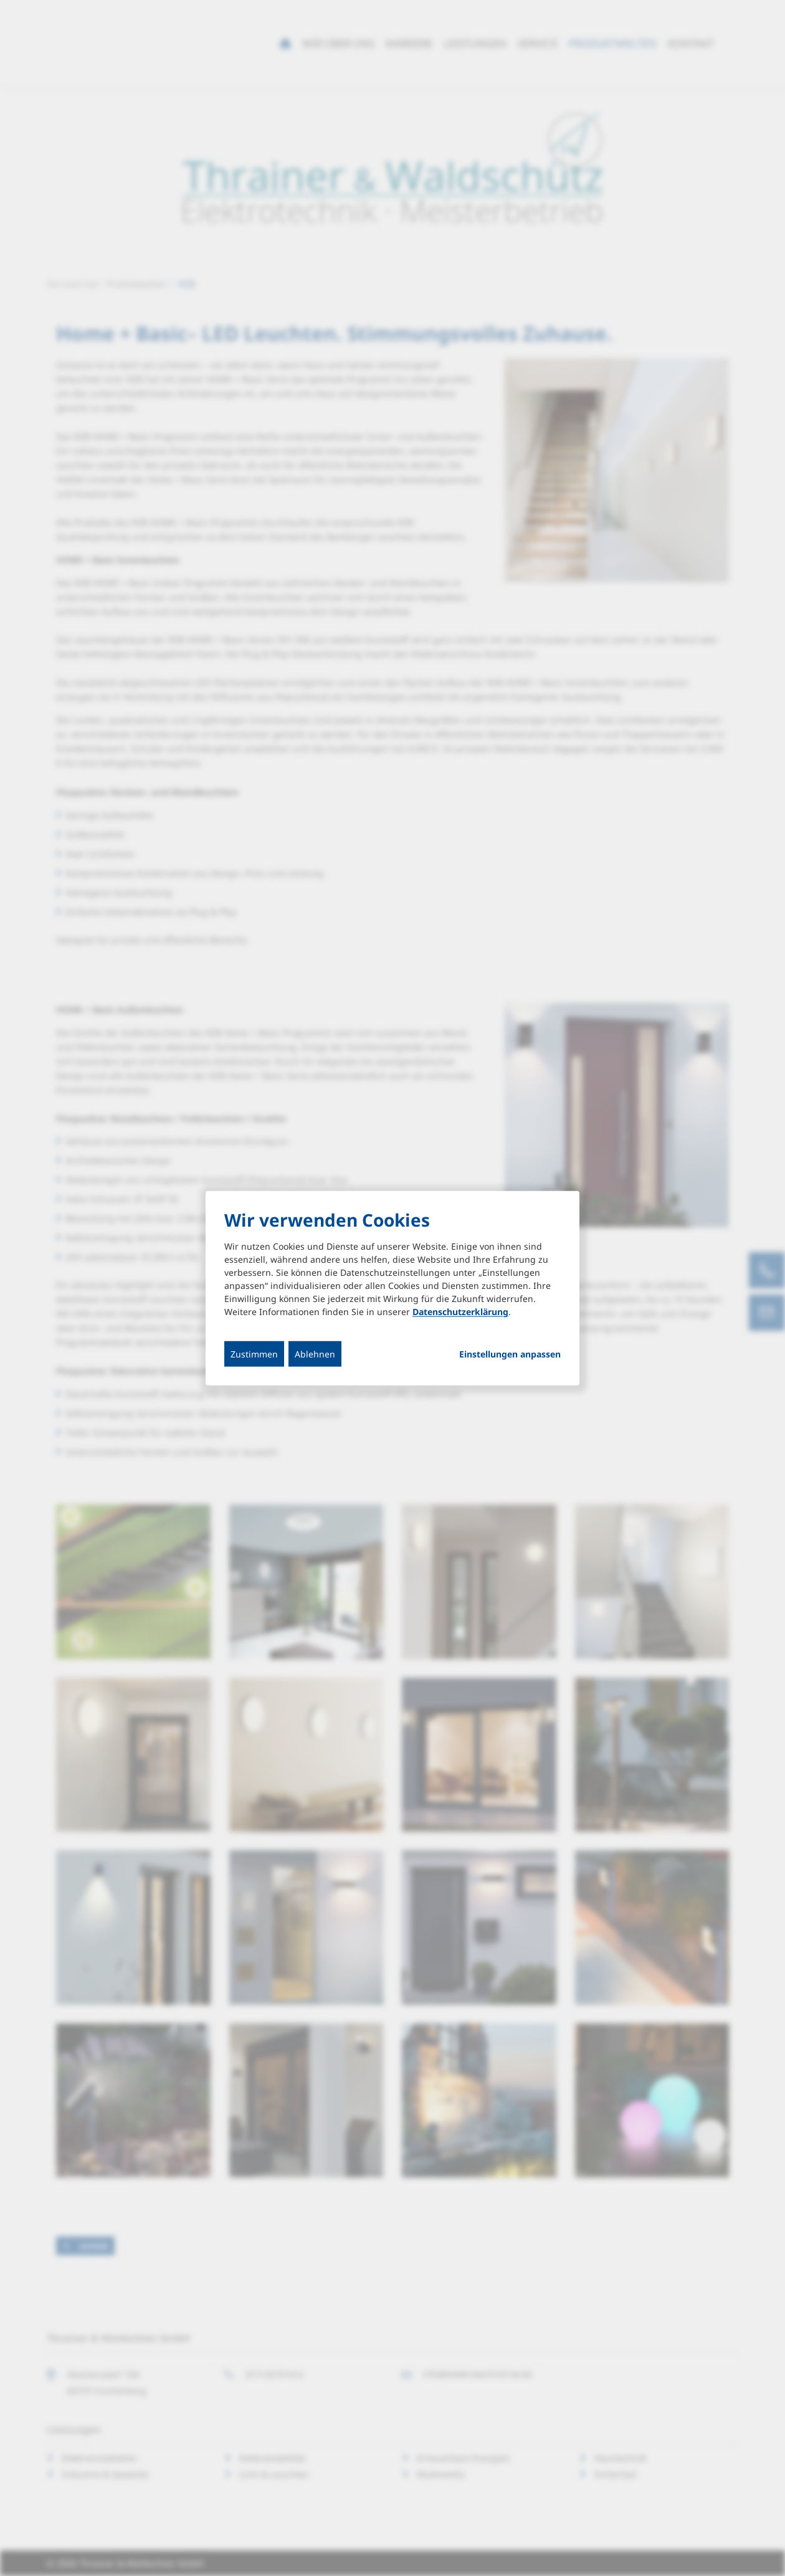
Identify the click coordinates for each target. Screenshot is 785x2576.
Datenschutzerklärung (460, 1312)
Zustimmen (254, 1354)
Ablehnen (315, 1354)
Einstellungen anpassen (510, 1354)
